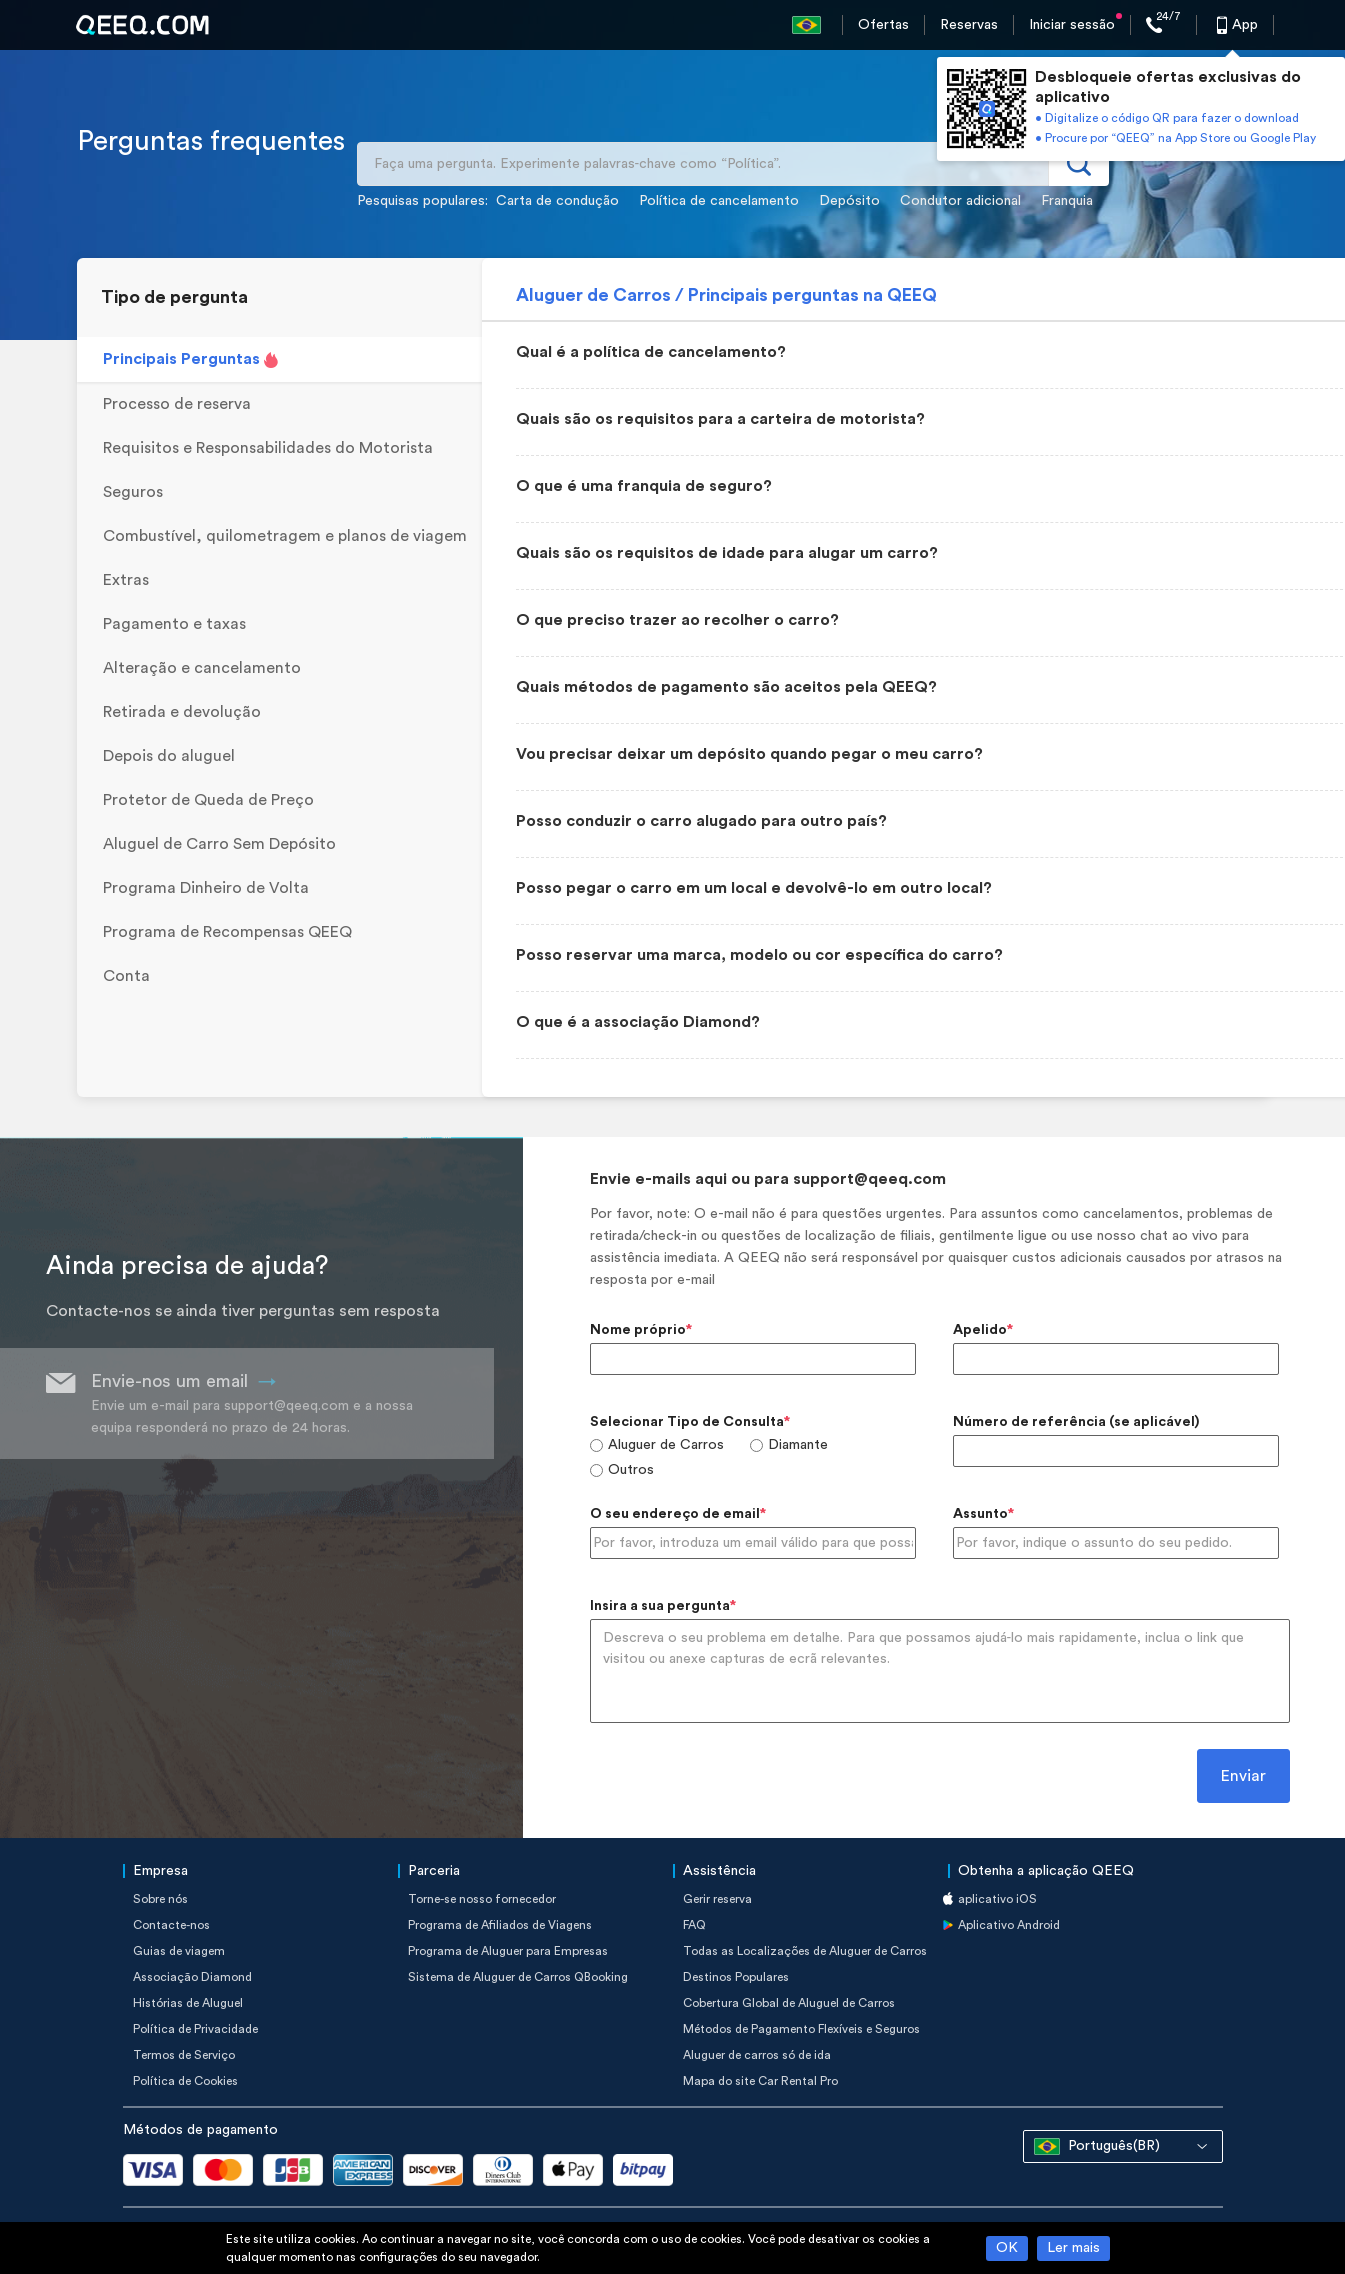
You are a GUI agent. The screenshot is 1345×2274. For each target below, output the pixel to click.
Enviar (1243, 1776)
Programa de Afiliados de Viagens (500, 1925)
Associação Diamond (192, 1977)
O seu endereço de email (675, 1514)
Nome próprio (638, 1330)
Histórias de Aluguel (188, 2003)
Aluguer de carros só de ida (757, 2055)
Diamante (798, 1445)
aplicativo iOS (997, 1899)
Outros (631, 1470)
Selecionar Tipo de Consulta (687, 1422)
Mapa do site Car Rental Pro (760, 2081)
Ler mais (1073, 2248)
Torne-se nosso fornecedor (482, 1899)
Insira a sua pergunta (660, 1606)
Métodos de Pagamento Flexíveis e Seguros (801, 2029)
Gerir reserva (717, 1899)
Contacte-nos (171, 1925)
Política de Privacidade (195, 2029)
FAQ (694, 1925)
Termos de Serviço (184, 2055)
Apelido (980, 1330)
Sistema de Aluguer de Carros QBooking (518, 1977)
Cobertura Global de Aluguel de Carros (789, 2003)
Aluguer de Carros (666, 1445)
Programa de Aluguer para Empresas (508, 1951)
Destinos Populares (736, 1977)
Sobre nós (160, 1899)
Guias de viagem (179, 1951)
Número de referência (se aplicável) (1076, 1422)
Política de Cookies (185, 2081)
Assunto (980, 1514)
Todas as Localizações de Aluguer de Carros (805, 1951)
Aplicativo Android (1009, 1925)
